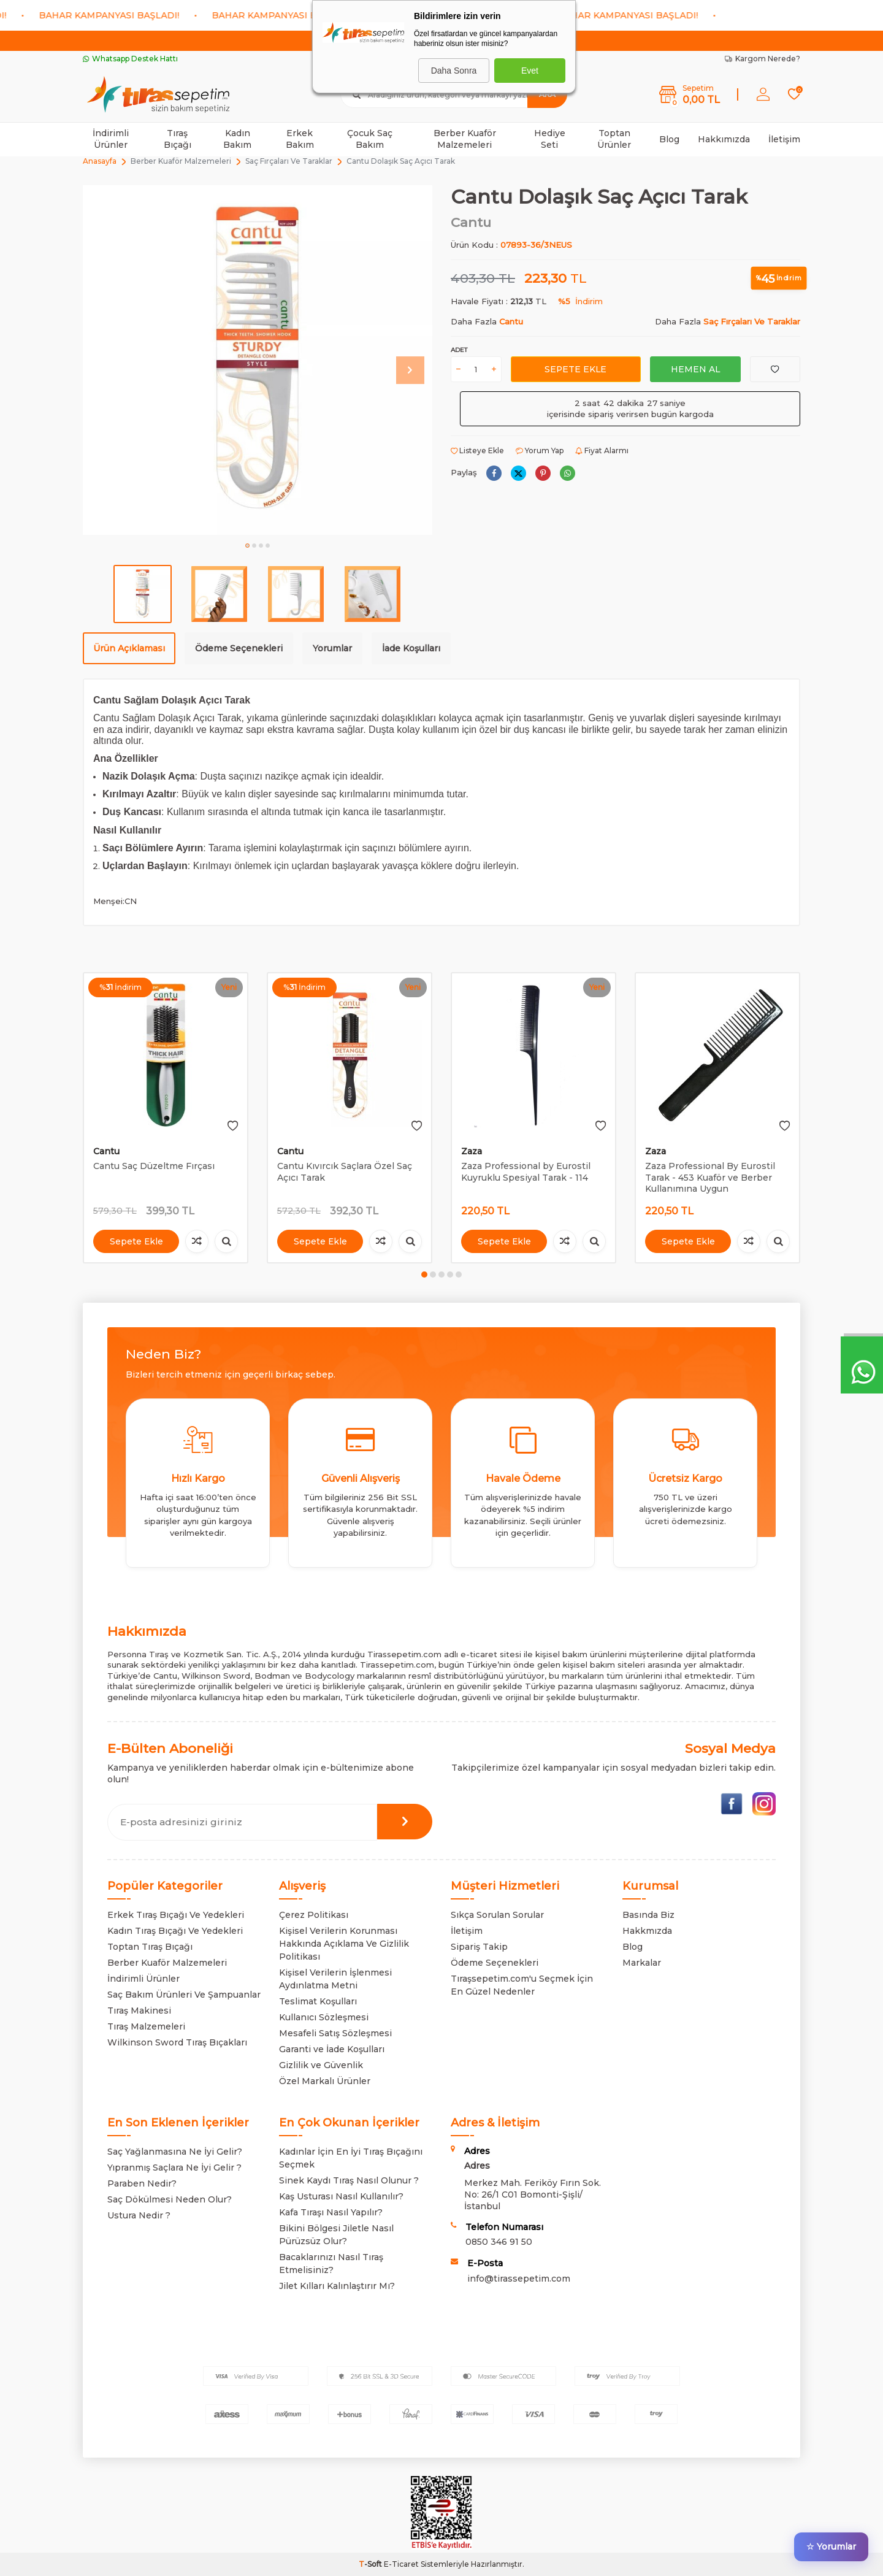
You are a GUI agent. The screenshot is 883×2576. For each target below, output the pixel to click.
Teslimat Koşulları (318, 2001)
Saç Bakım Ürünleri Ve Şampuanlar (184, 1994)
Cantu (471, 222)
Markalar (641, 1962)
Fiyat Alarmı (602, 450)
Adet (459, 350)
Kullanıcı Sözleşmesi (324, 2017)
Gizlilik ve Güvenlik (321, 2065)
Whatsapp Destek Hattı (130, 58)
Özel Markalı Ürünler (324, 2081)
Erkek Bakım (300, 139)
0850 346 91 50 (498, 2241)
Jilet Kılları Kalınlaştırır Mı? (337, 2285)
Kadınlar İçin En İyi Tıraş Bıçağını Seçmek (350, 2158)
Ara (547, 94)
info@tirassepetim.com (518, 2278)
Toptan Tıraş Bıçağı (150, 1946)
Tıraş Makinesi (139, 2010)
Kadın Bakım (237, 139)
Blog (669, 139)
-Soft (371, 2564)
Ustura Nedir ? (138, 2215)
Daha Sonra (454, 70)
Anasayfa (100, 161)
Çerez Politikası (313, 1914)
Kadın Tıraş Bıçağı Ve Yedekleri (175, 1930)
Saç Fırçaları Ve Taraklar (288, 161)
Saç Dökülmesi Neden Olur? (169, 2199)
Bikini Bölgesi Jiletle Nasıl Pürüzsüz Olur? (336, 2235)
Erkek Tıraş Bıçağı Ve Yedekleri (175, 1914)
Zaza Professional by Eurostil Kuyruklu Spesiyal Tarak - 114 (526, 1171)
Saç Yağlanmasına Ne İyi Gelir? (174, 2151)
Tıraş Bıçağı (177, 139)
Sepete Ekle (575, 369)
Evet (529, 70)
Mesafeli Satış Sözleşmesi (335, 2033)
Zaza (471, 1151)
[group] (257, 360)
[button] (247, 545)
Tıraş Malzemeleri (146, 2026)
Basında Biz (648, 1914)
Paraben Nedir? (142, 2183)
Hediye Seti (549, 139)
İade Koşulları (411, 648)
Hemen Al (695, 369)
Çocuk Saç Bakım (369, 139)
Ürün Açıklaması (129, 648)
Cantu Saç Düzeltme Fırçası (154, 1165)
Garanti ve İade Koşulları (331, 2049)
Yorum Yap (540, 450)
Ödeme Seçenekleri (239, 648)
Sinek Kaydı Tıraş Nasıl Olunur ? (349, 2180)
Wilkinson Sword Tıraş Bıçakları (177, 2042)
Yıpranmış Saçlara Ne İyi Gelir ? (174, 2167)
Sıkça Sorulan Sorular (497, 1914)
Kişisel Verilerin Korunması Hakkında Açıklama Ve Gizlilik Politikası (344, 1943)
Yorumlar (332, 648)
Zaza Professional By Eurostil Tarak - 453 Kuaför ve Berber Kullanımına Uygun (710, 1177)
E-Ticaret (401, 2564)
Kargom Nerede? (762, 58)
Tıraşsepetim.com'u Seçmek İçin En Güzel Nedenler (522, 1985)
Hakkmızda (647, 1930)
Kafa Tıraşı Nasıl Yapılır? (331, 2212)
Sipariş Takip (479, 1946)
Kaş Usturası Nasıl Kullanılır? (341, 2196)
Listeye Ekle (477, 450)
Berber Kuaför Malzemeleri (465, 139)
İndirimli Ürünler (111, 139)
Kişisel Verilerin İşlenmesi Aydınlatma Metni (335, 1979)
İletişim (784, 139)
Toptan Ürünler (614, 139)
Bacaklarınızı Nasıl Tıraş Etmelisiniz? (331, 2263)
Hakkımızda (724, 139)
